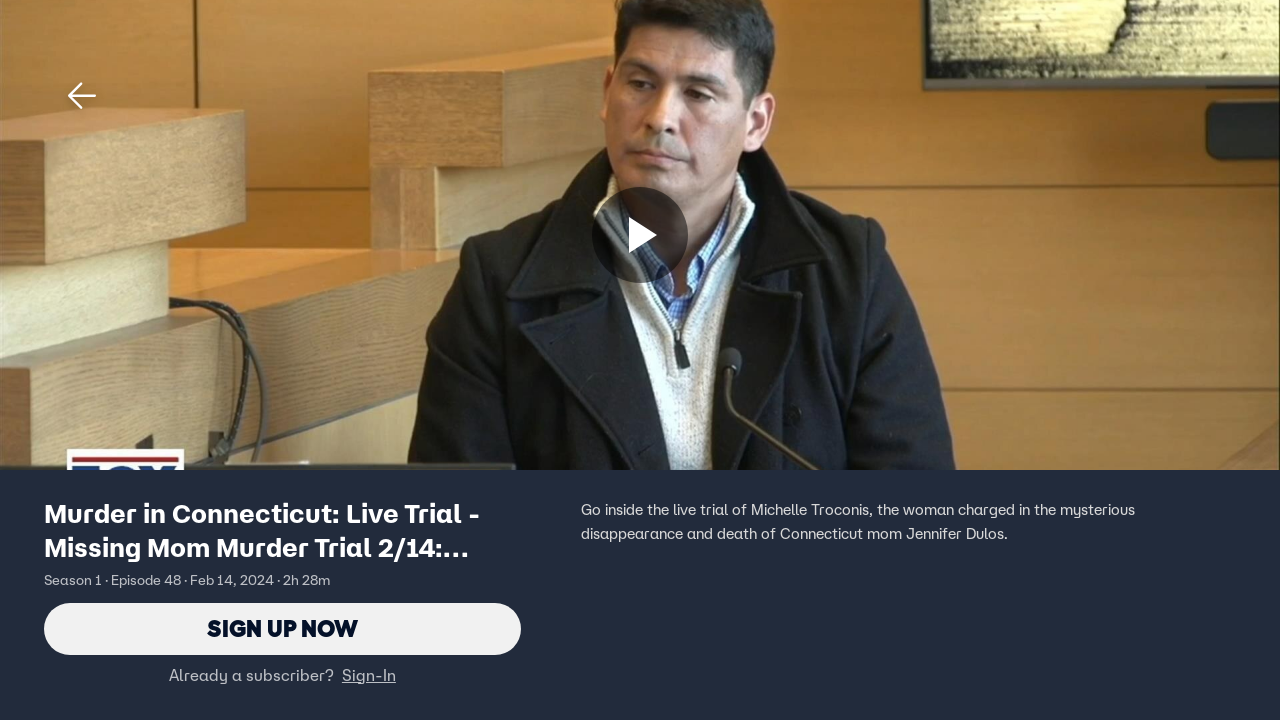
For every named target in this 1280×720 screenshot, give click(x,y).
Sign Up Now (282, 628)
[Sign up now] (640, 235)
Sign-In (369, 675)
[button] (82, 96)
